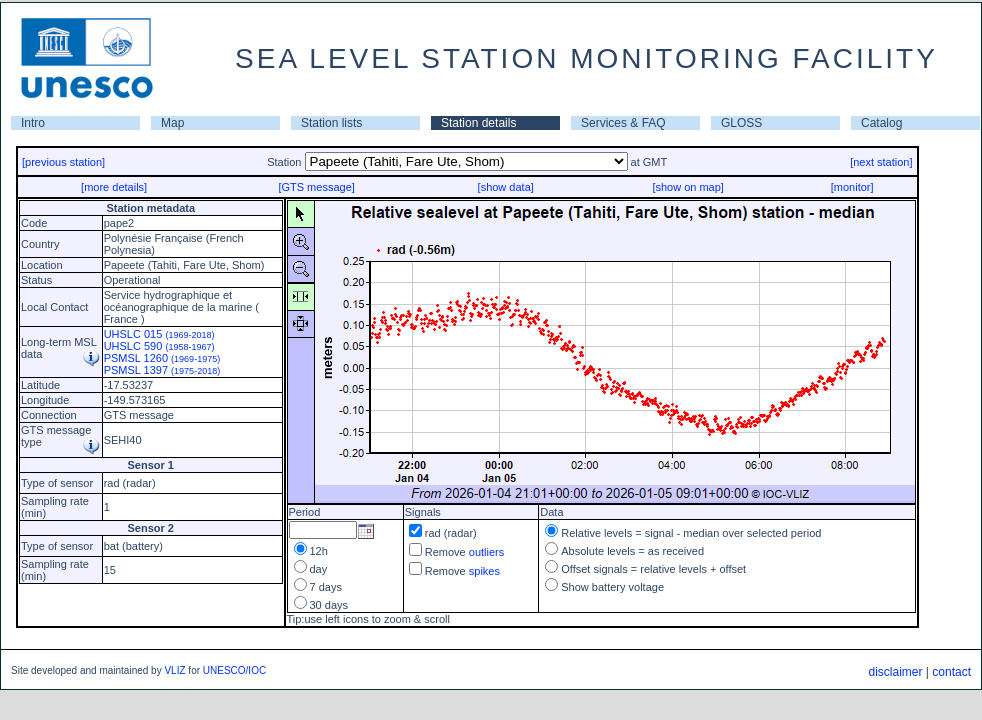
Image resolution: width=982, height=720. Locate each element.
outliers (486, 552)
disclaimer (895, 672)
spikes (484, 571)
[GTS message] (316, 187)
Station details (478, 123)
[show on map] (688, 187)
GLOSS (741, 123)
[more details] (114, 187)
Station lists (331, 123)
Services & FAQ (623, 123)
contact (951, 672)
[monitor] (852, 187)
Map (172, 123)
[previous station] (63, 162)
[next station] (881, 162)
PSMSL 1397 (162, 370)
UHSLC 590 (159, 346)
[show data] (506, 187)
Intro (33, 123)
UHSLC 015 (159, 334)
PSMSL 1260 (162, 358)
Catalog (881, 123)
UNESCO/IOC (234, 670)
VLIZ (174, 670)
